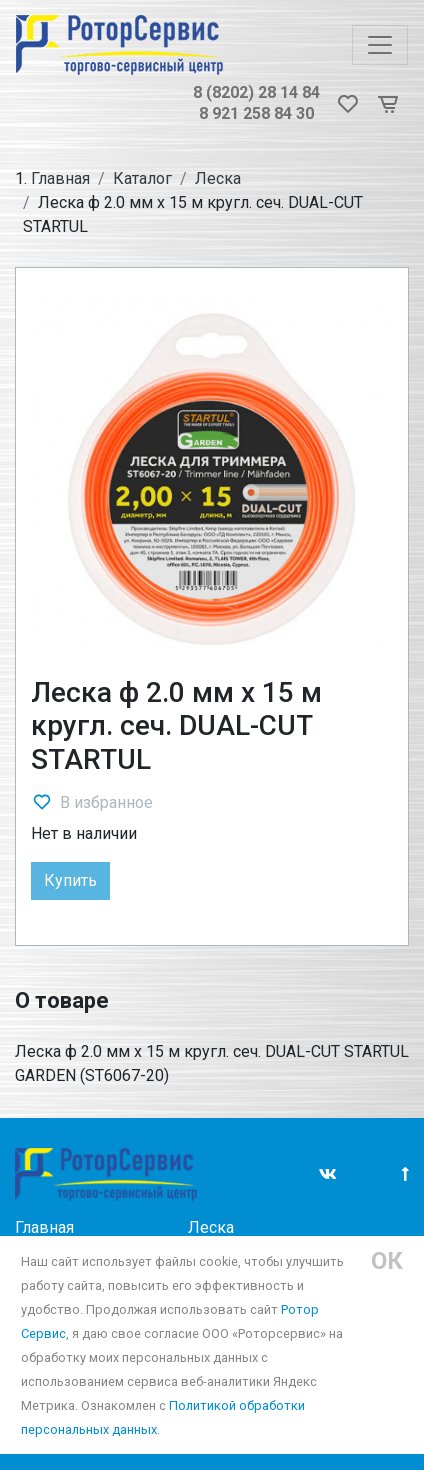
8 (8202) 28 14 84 (256, 92)
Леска (218, 178)
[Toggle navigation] (380, 45)
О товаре (62, 1000)
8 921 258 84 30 (256, 113)
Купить (70, 880)
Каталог (142, 178)
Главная (60, 178)
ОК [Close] (387, 1261)
